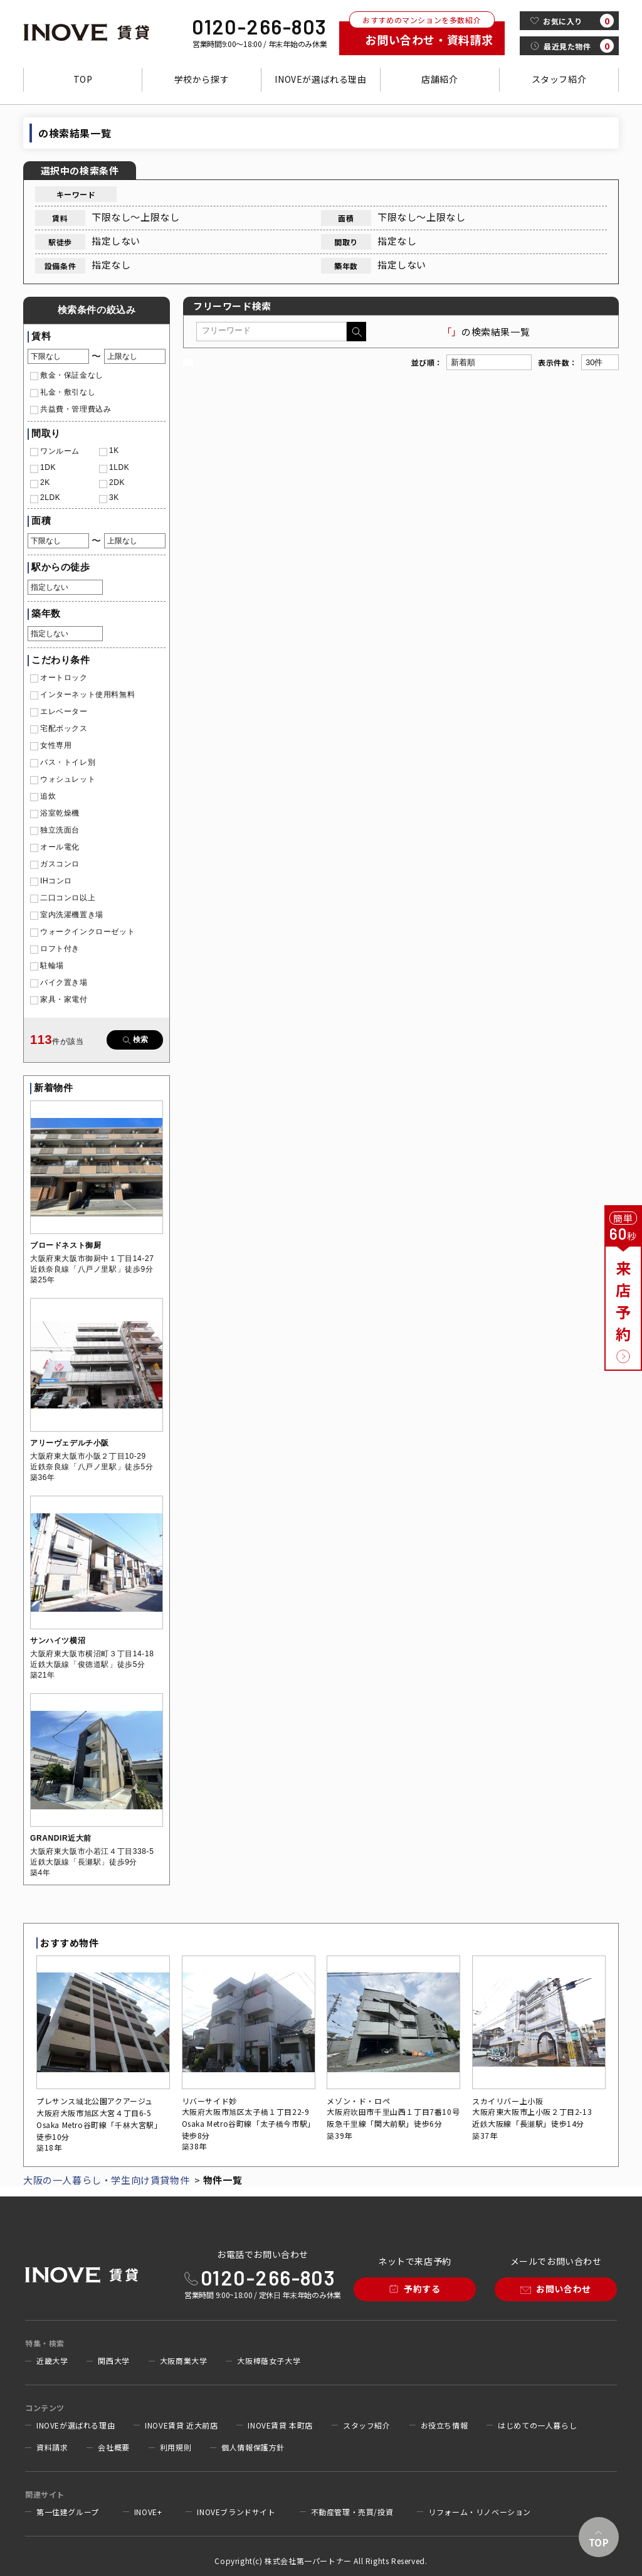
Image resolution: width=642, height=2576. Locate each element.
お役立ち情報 (444, 2425)
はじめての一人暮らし (537, 2425)
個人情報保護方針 (253, 2447)
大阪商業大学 (184, 2361)
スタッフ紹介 (559, 79)
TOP (83, 79)
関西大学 (113, 2361)
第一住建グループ (67, 2512)
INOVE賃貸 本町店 (280, 2425)
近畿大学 (52, 2361)
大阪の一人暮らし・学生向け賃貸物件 (106, 2179)
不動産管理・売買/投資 (352, 2512)
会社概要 (113, 2447)
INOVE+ (148, 2512)
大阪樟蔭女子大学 (268, 2361)
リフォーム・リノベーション (479, 2512)
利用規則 (175, 2447)
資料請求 (52, 2447)
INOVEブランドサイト (236, 2512)
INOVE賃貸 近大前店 (181, 2425)
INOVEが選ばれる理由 (320, 79)
